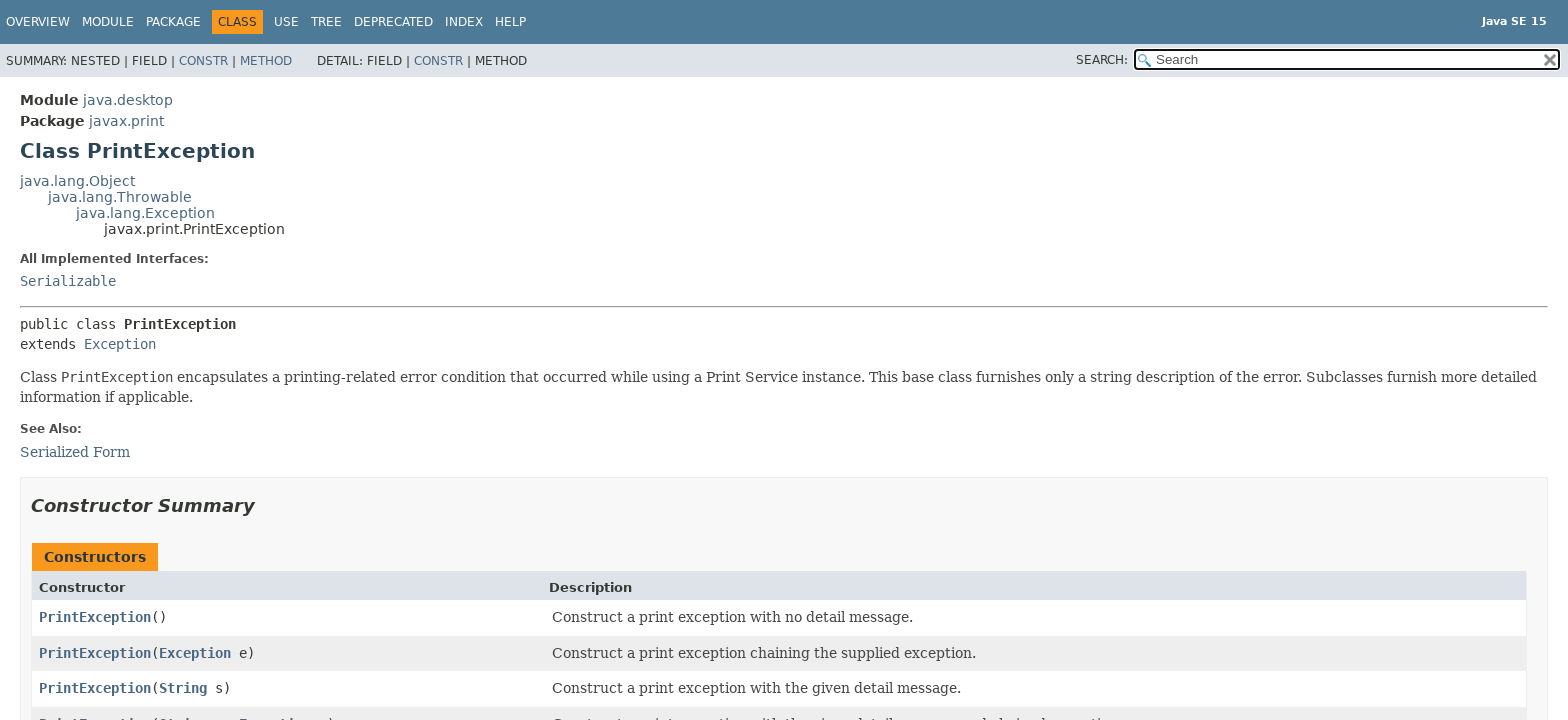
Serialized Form (75, 452)
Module (108, 22)
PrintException (95, 617)
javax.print (126, 121)
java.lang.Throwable (120, 197)
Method (266, 61)
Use (286, 22)
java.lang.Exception (145, 213)
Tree (326, 22)
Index (464, 22)
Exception (120, 344)
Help (510, 22)
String (183, 688)
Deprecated (393, 22)
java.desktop (128, 100)
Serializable (68, 281)
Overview (38, 22)
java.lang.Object (77, 181)
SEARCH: (1102, 60)
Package (173, 22)
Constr (203, 61)
